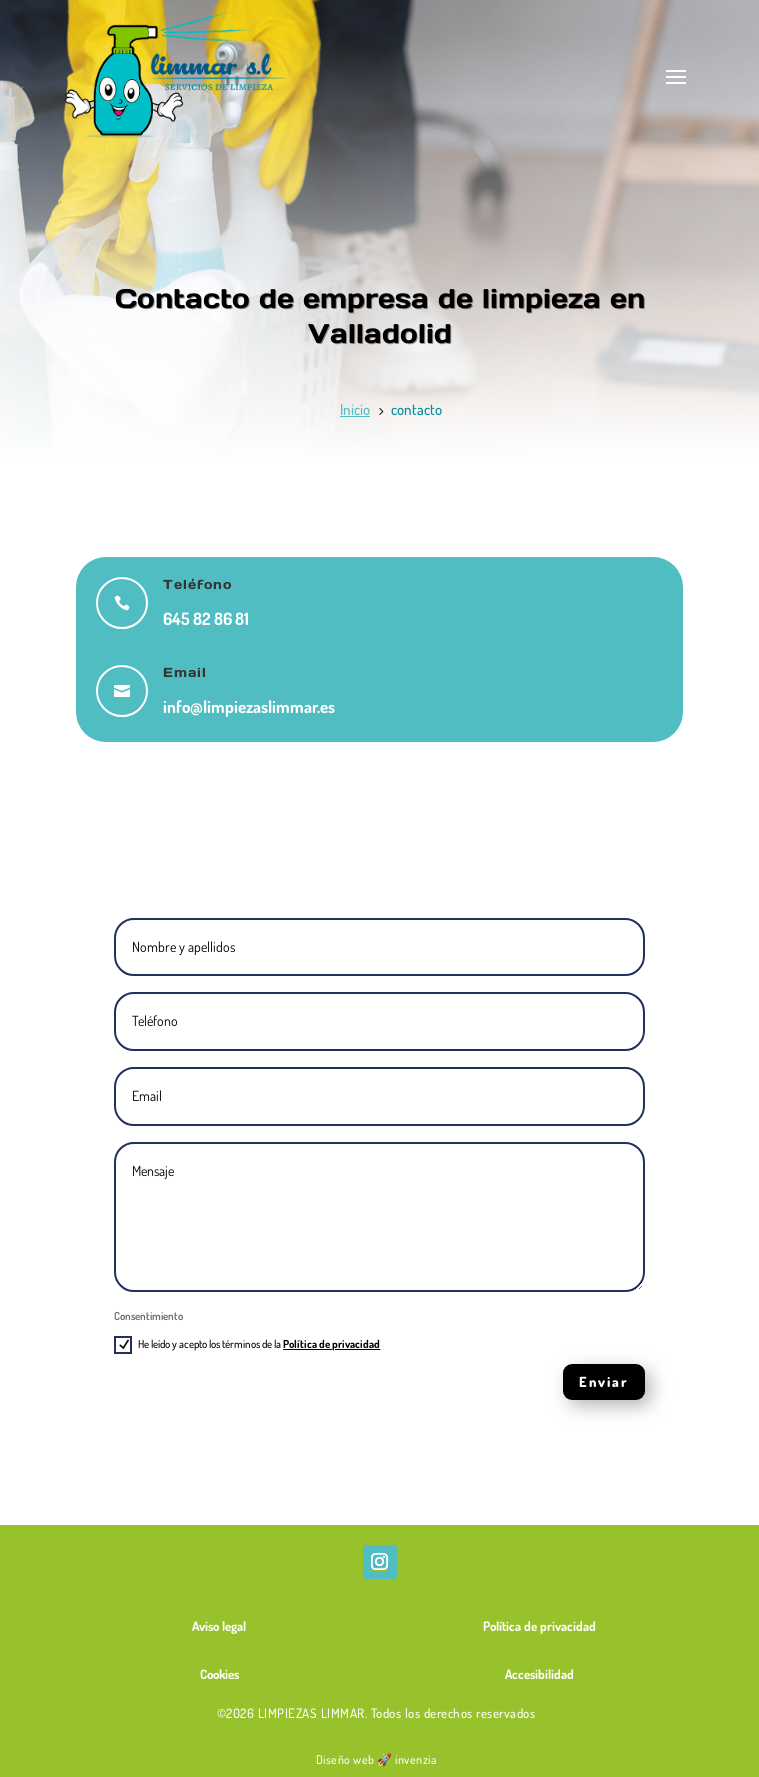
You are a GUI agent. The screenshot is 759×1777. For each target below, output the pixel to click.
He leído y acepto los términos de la (247, 1345)
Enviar (604, 1381)
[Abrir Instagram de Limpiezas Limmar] (380, 1562)
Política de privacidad (331, 1344)
